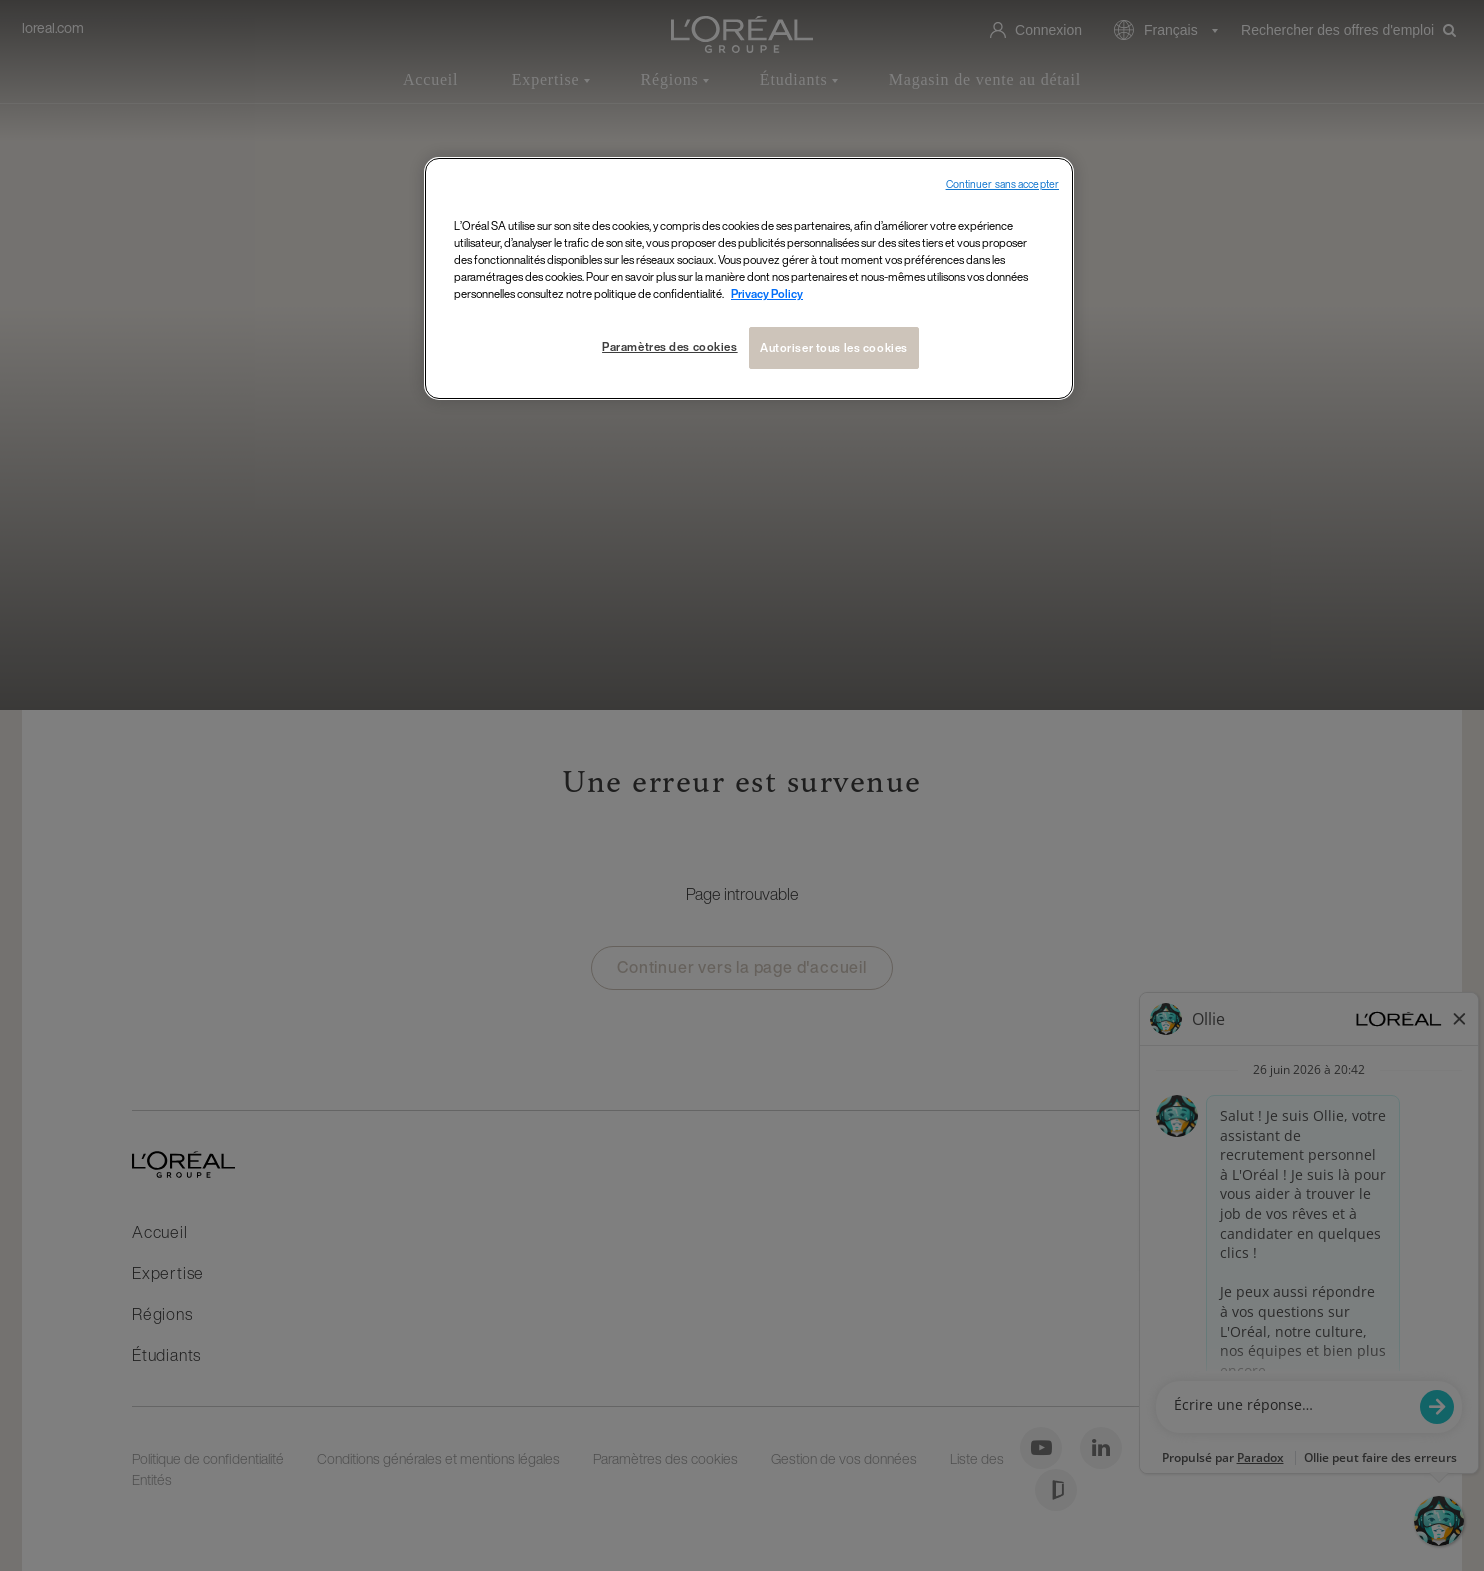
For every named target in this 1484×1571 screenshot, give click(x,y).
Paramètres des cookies (670, 346)
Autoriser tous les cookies (834, 347)
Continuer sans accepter (1002, 184)
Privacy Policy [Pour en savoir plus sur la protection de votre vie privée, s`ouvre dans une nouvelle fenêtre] (767, 293)
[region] (749, 278)
